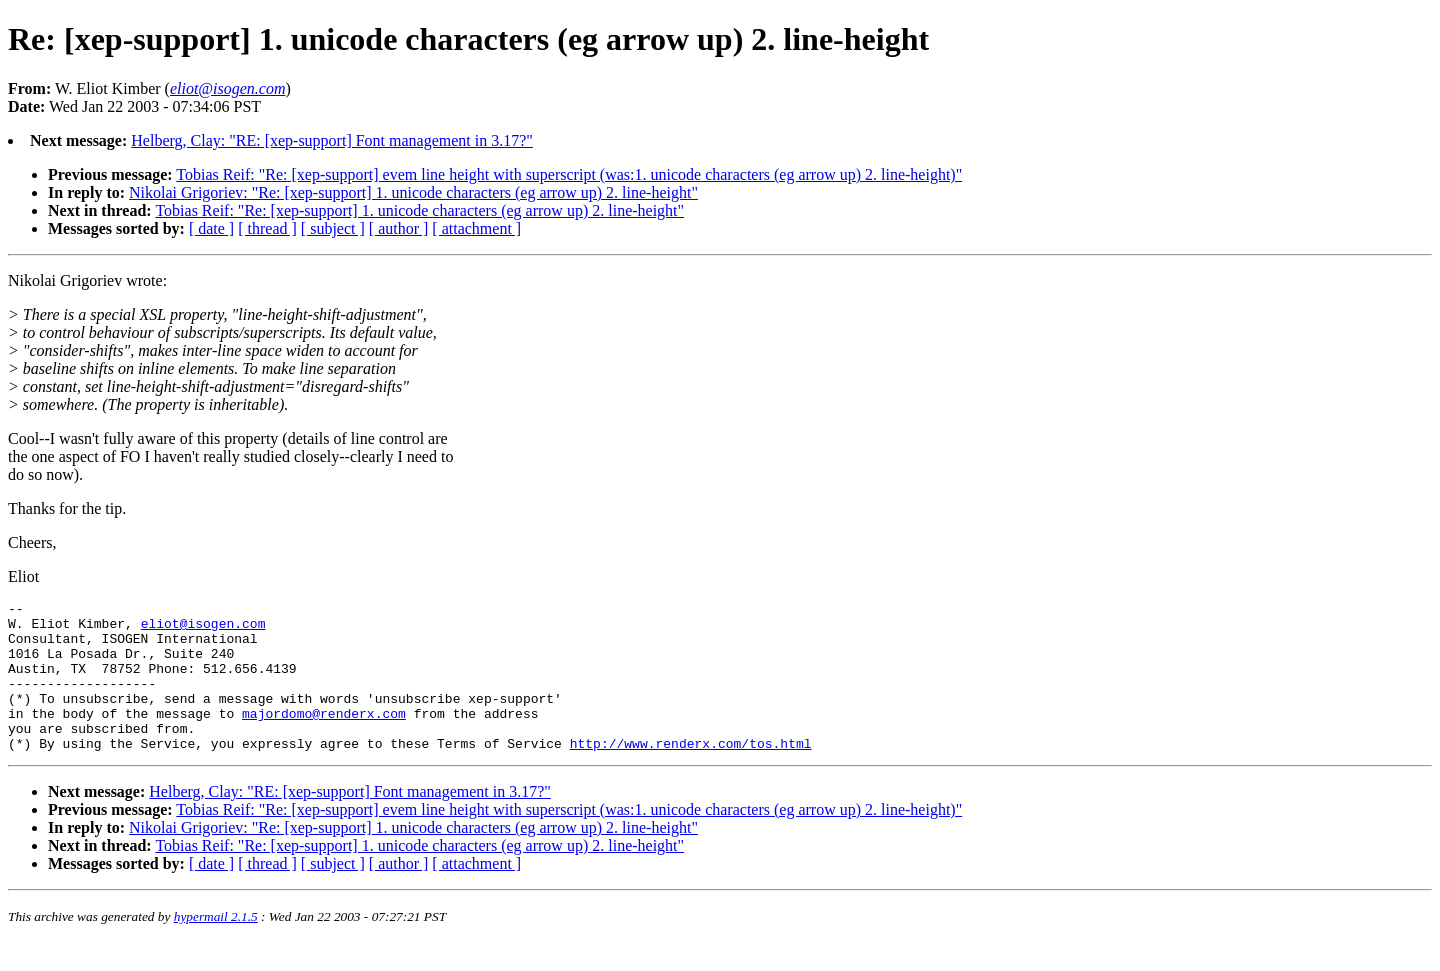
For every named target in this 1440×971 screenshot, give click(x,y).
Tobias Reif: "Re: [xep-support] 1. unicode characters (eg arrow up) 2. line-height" (419, 210)
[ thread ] (267, 228)
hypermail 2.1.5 (216, 946)
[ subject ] (333, 228)
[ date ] (211, 228)
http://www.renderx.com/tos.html (691, 773)
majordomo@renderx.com (324, 737)
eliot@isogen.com (203, 629)
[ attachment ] (476, 228)
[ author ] (399, 228)
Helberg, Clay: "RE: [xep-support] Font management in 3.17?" (332, 140)
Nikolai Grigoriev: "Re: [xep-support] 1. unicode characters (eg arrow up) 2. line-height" (413, 192)
